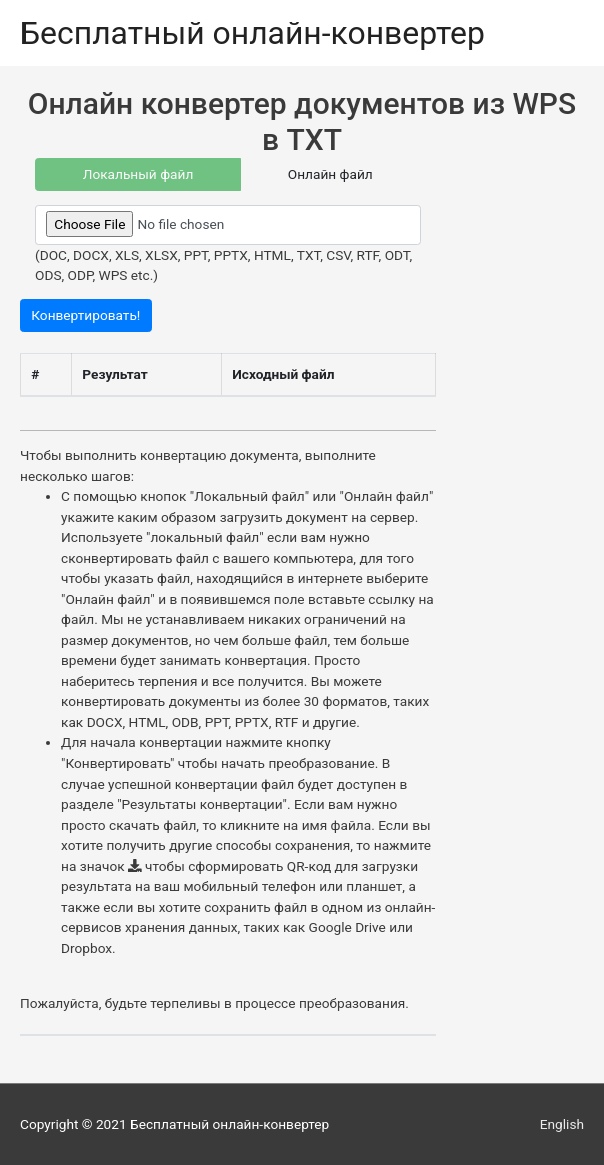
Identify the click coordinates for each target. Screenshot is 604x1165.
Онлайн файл (330, 174)
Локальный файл (138, 174)
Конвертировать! (85, 315)
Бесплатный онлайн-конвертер (252, 33)
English (562, 1124)
